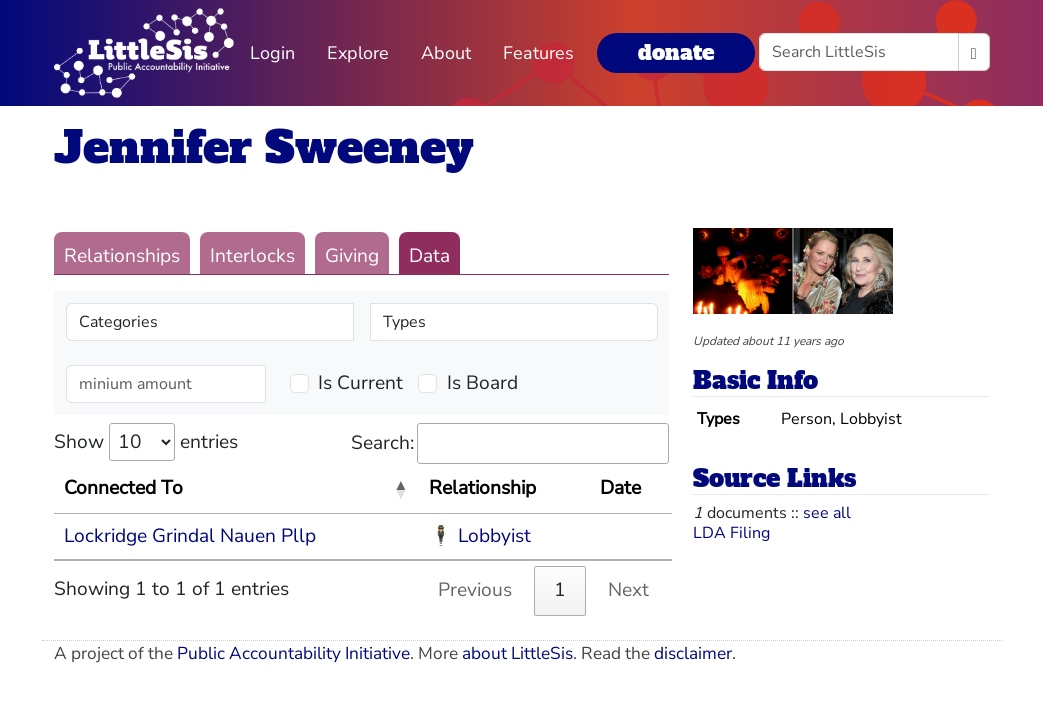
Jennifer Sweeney (264, 147)
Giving (352, 256)
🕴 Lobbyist (480, 536)
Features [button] (538, 53)
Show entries (146, 442)
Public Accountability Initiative (293, 653)
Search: (510, 443)
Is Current (360, 383)
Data (429, 256)
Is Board (482, 383)
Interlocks (252, 256)
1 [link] (560, 590)
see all (827, 513)
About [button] (446, 53)
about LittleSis (517, 653)
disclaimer (693, 653)
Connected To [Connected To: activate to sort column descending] (123, 488)
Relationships (122, 256)
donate (676, 52)
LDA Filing (731, 533)
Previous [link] (475, 590)
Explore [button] (358, 53)
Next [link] (628, 590)
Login (272, 53)
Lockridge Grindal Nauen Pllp (190, 536)
